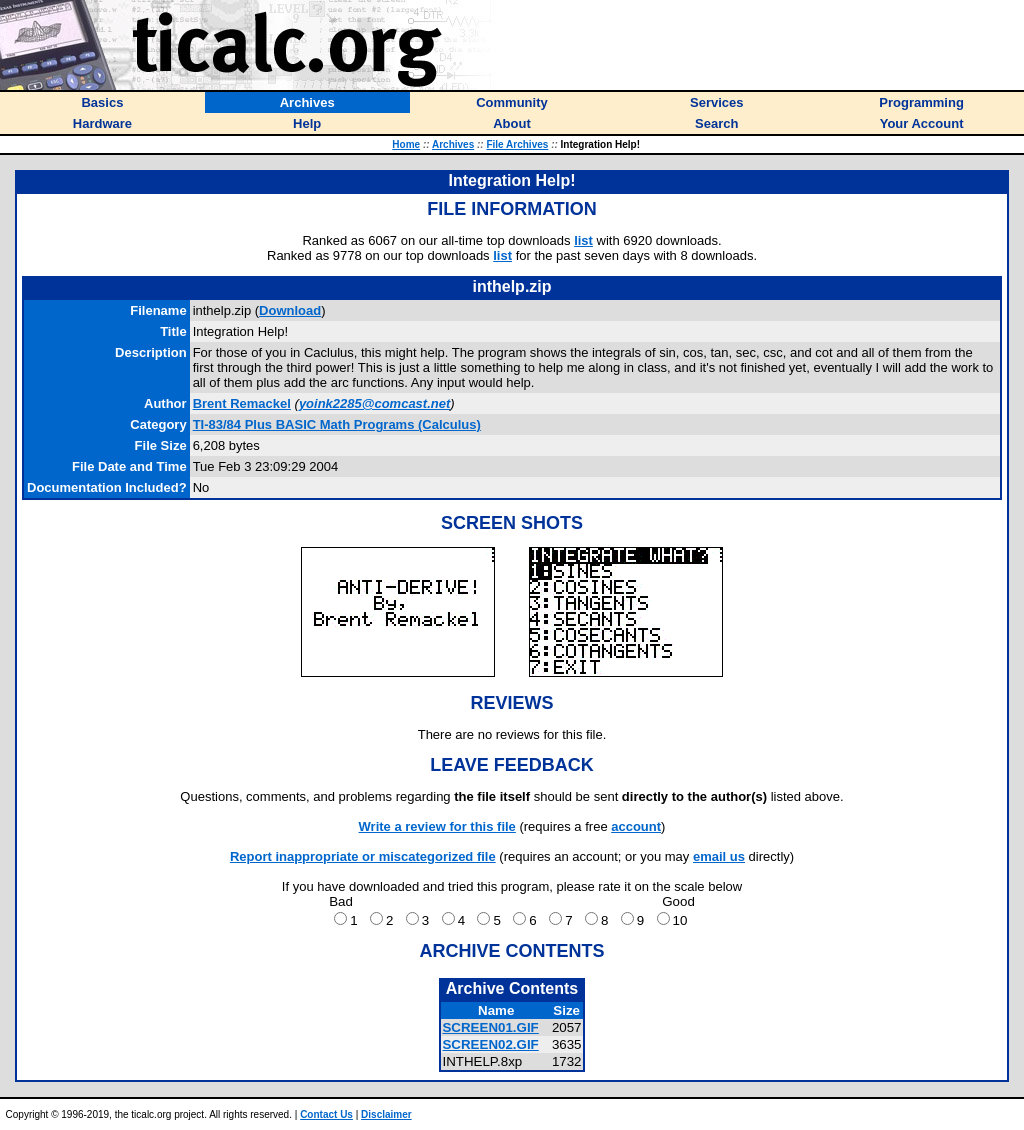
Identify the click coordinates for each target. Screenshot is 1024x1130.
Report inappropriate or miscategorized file (363, 856)
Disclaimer (386, 1114)
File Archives (517, 144)
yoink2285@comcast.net (374, 403)
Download (290, 310)
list (583, 240)
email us (719, 856)
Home (406, 144)
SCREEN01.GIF (490, 1027)
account (636, 826)
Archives (453, 144)
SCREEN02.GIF (490, 1044)
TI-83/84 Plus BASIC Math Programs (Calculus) (337, 424)
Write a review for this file (437, 826)
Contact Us (326, 1114)
